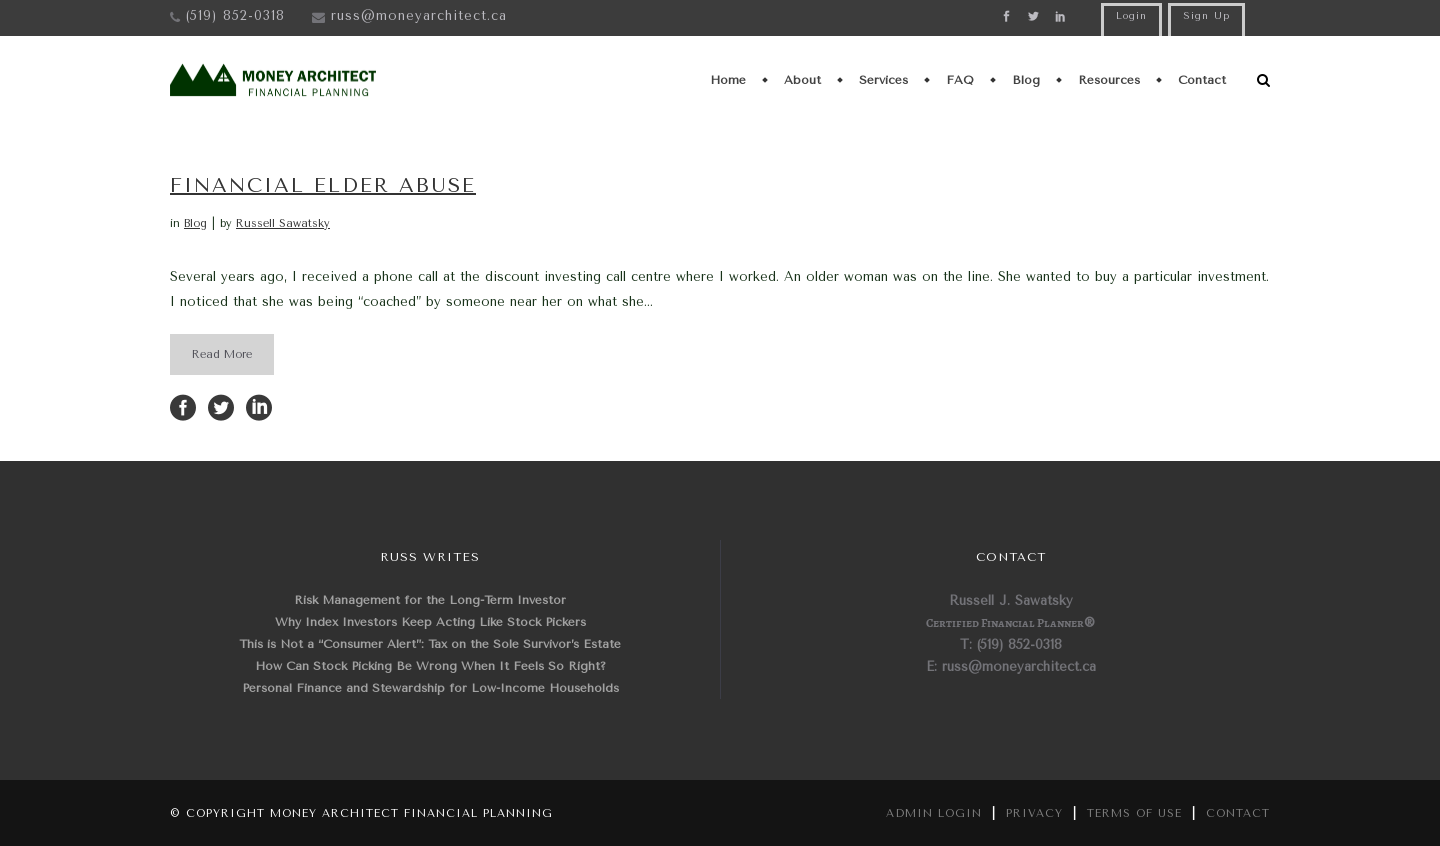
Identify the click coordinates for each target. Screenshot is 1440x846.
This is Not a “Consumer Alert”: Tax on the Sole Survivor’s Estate (430, 644)
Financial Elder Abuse (323, 185)
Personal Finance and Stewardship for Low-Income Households (430, 688)
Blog (195, 223)
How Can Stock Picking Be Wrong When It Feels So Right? (430, 666)
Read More (222, 354)
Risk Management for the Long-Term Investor (430, 600)
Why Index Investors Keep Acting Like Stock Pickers (430, 622)
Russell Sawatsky (283, 223)
